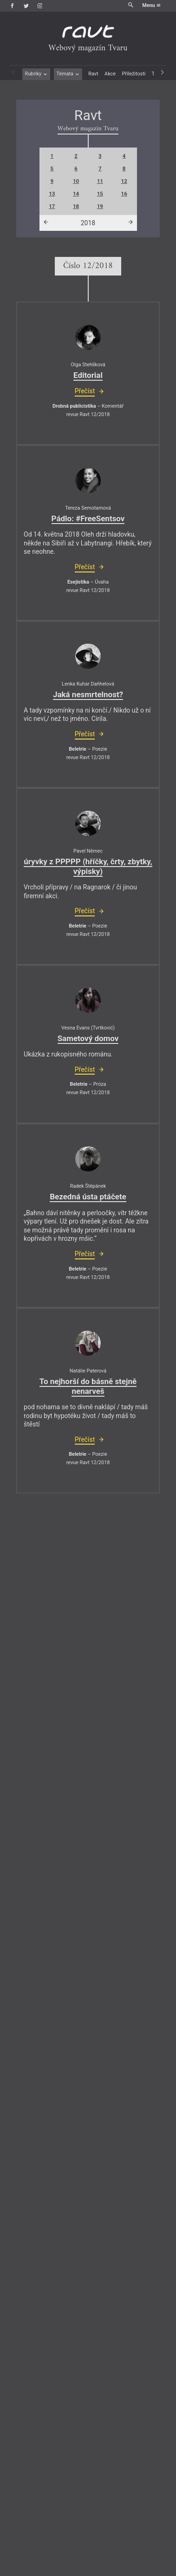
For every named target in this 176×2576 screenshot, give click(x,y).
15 (100, 193)
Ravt (93, 74)
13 (52, 193)
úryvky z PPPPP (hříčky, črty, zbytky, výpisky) (88, 866)
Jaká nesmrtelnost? (88, 694)
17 (52, 206)
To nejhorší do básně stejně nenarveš (88, 1386)
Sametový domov (88, 1038)
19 (100, 206)
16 (124, 193)
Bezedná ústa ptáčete (88, 1196)
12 (124, 181)
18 (76, 206)
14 (76, 193)
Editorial (88, 375)
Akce (110, 74)
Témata (68, 74)
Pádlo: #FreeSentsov (88, 518)
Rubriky (36, 74)
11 (100, 181)
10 (76, 181)
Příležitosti (133, 74)
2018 (88, 223)
